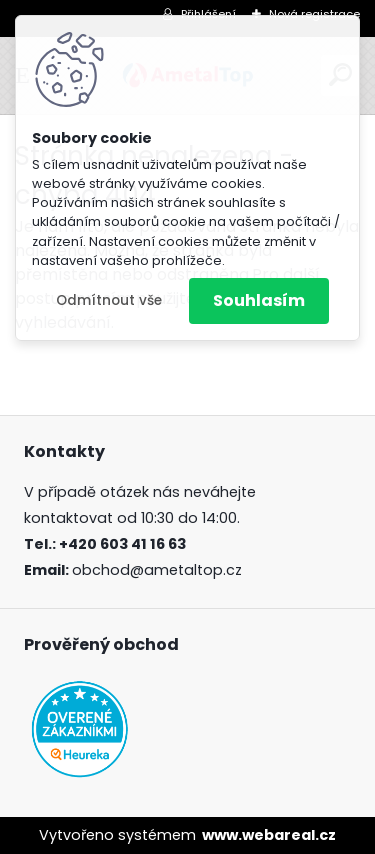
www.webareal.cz (269, 835)
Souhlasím (259, 300)
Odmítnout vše (109, 300)
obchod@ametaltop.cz (157, 570)
